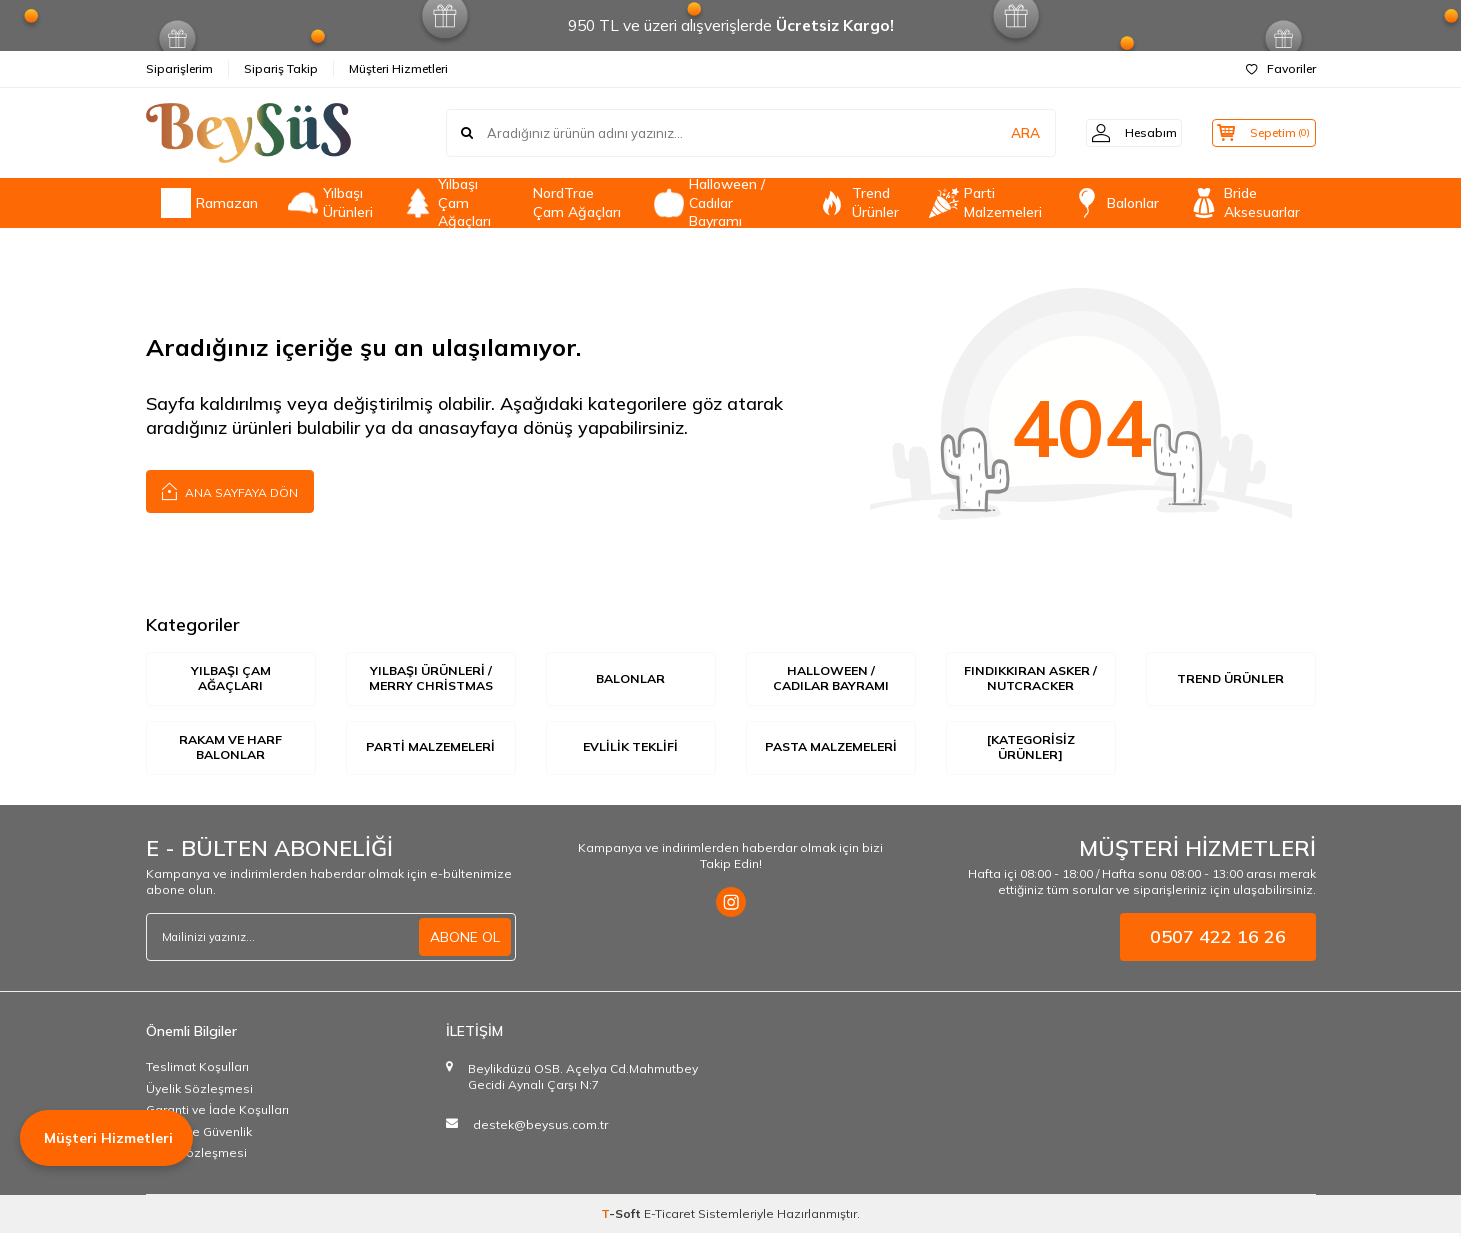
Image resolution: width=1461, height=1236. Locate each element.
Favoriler (1281, 68)
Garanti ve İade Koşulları (217, 1112)
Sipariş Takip (281, 68)
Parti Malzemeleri (985, 202)
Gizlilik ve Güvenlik (199, 1134)
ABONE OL (465, 940)
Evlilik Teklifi (630, 749)
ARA (1003, 133)
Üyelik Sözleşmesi (199, 1091)
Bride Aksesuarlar (1244, 202)
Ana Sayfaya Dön (230, 490)
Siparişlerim (179, 68)
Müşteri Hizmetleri (398, 68)
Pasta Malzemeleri (830, 750)
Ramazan (209, 203)
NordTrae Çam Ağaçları (577, 202)
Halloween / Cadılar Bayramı (709, 203)
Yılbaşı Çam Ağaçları (447, 203)
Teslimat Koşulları (197, 1069)
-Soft (622, 1216)
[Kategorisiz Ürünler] (1031, 750)
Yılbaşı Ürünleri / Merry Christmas (431, 679)
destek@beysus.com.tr (540, 1127)
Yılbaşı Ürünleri (330, 202)
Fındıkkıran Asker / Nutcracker (1030, 679)
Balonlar (1115, 203)
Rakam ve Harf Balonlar (231, 750)
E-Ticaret (669, 1216)
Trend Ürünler (858, 202)
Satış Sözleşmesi (196, 1156)
